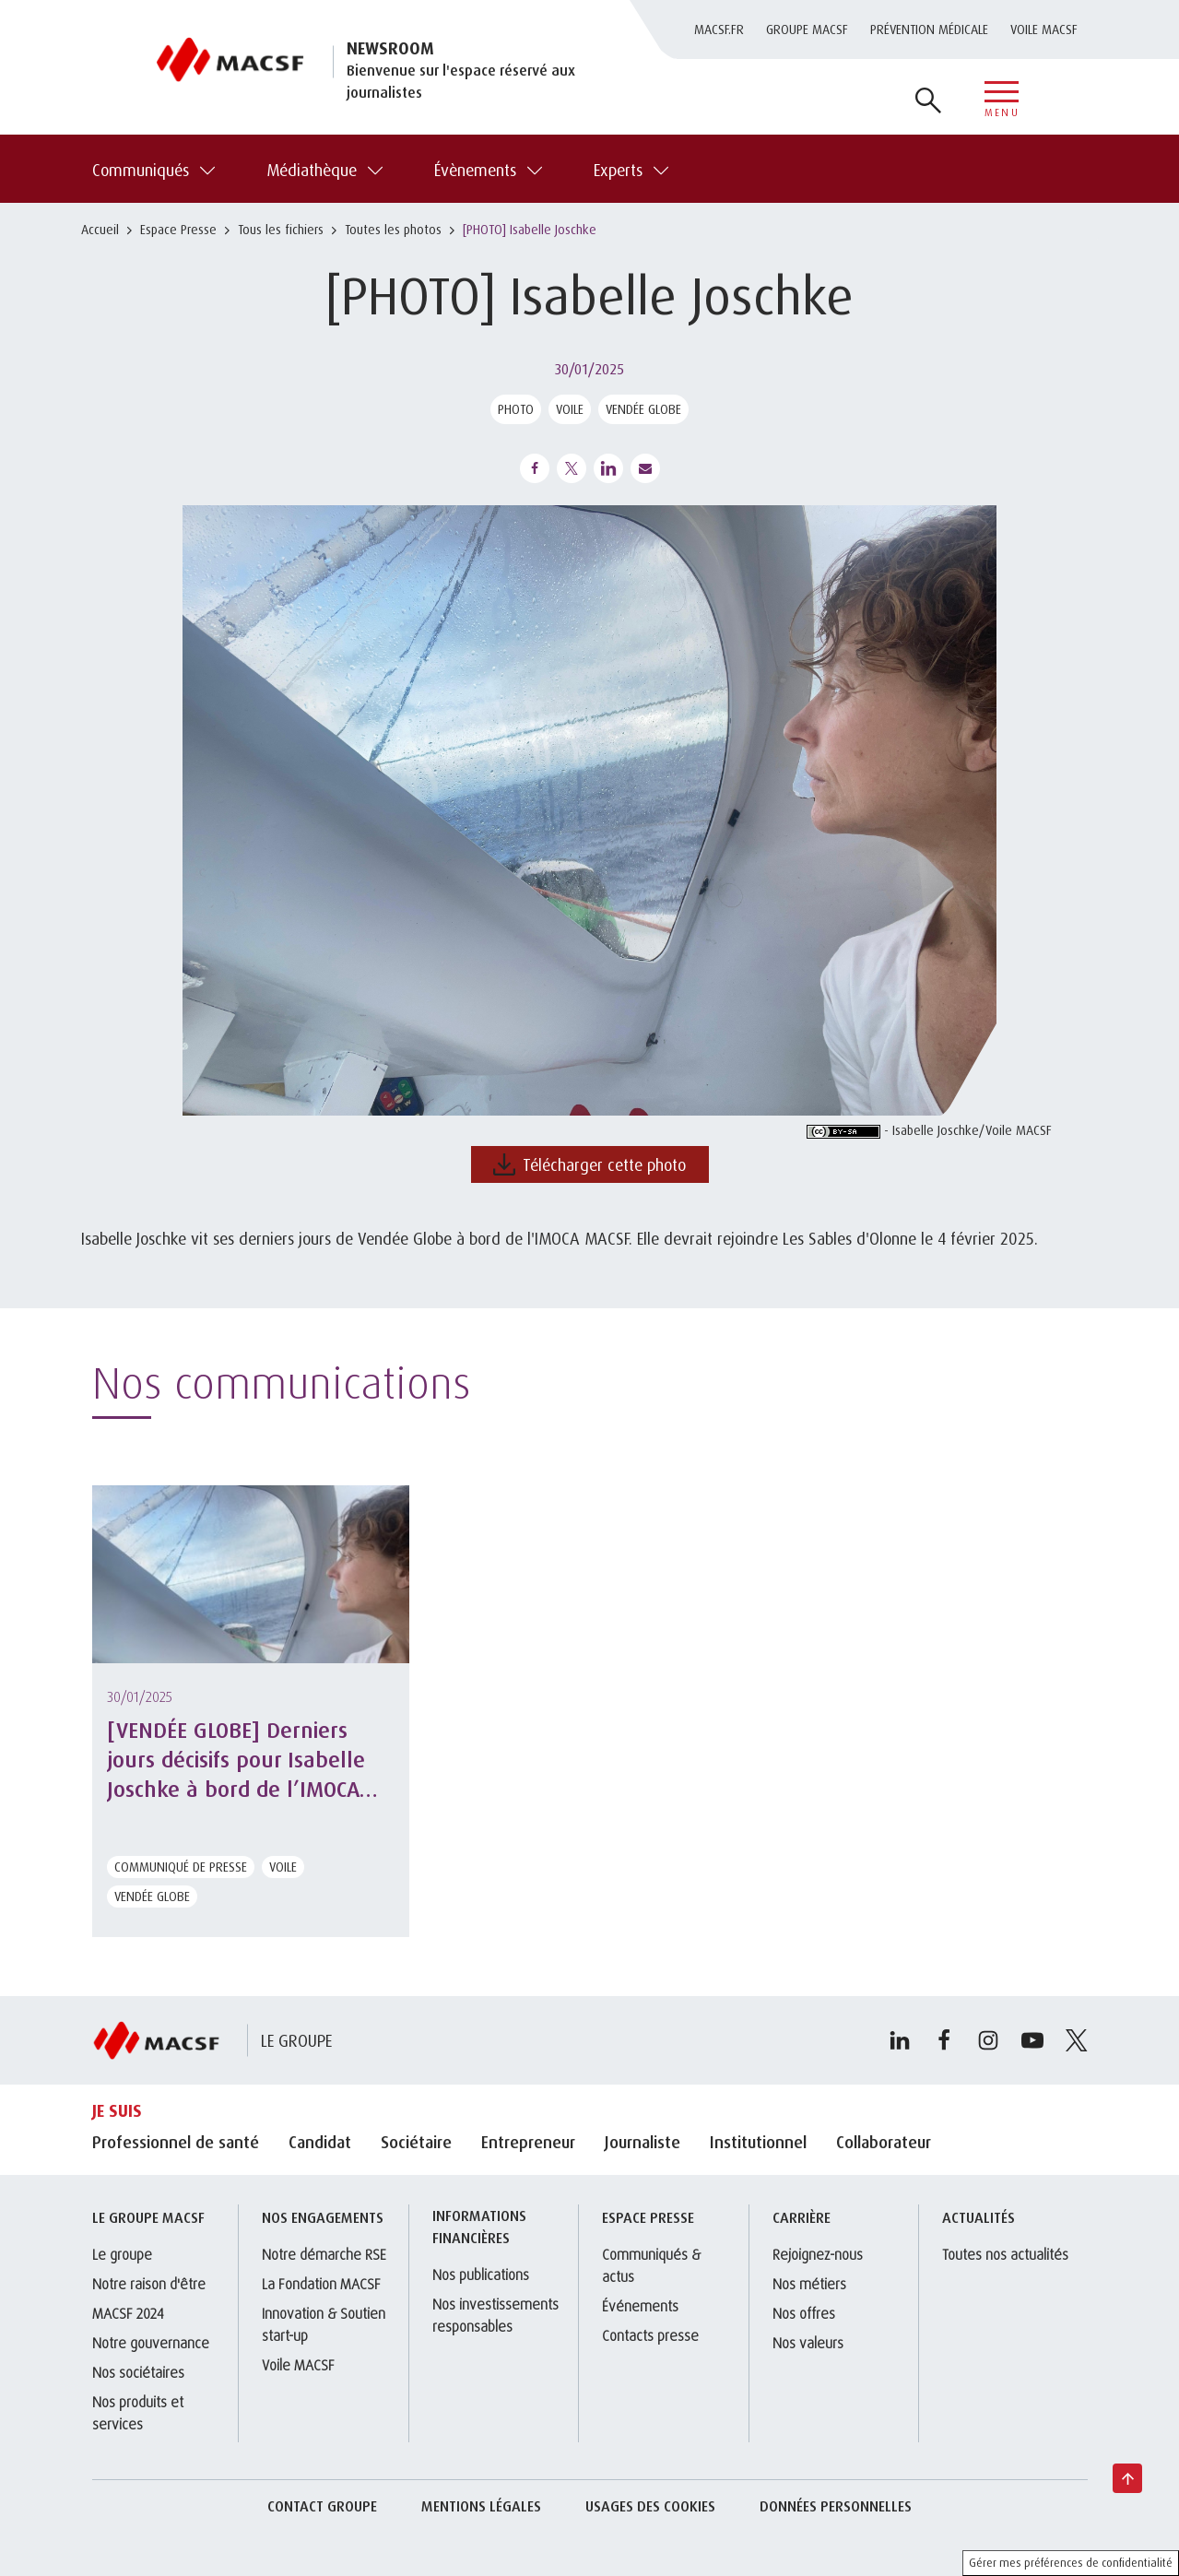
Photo (516, 409)
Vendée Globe (643, 409)
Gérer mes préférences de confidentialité (1071, 2563)
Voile (570, 409)
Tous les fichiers (281, 229)
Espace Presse (178, 229)
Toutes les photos (393, 229)
